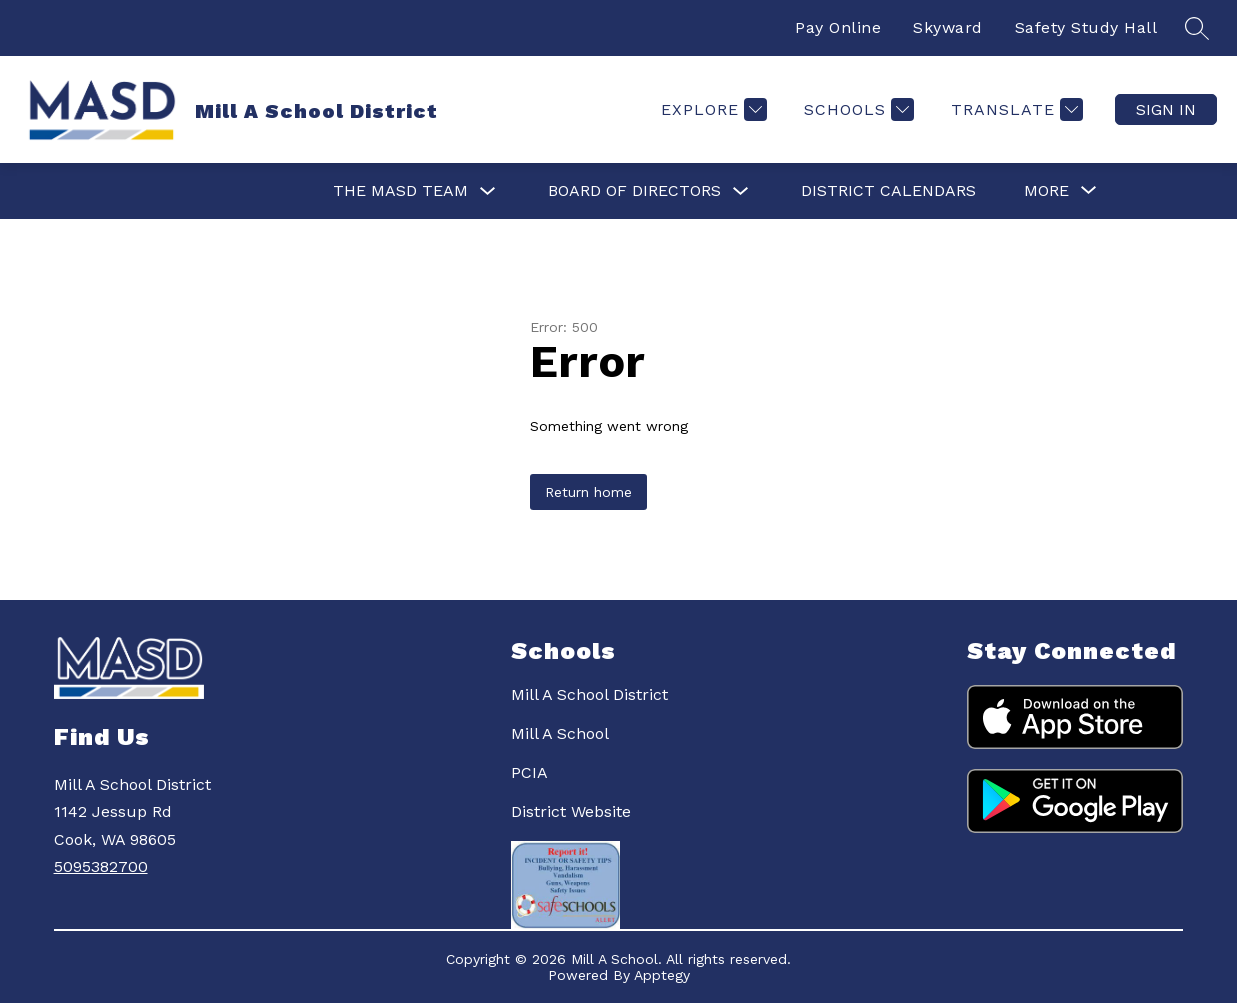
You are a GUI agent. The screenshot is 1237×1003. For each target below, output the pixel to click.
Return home (588, 492)
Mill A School (560, 733)
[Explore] (711, 109)
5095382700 (101, 866)
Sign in (1166, 109)
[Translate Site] (1014, 109)
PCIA (529, 772)
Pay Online (838, 27)
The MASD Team (400, 190)
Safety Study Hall (1086, 27)
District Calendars (888, 190)
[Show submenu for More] (1046, 191)
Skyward (948, 27)
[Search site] (1197, 28)
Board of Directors (634, 190)
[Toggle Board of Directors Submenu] (741, 191)
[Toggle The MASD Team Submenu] (488, 191)
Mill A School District (589, 694)
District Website (571, 811)
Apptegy (662, 975)
